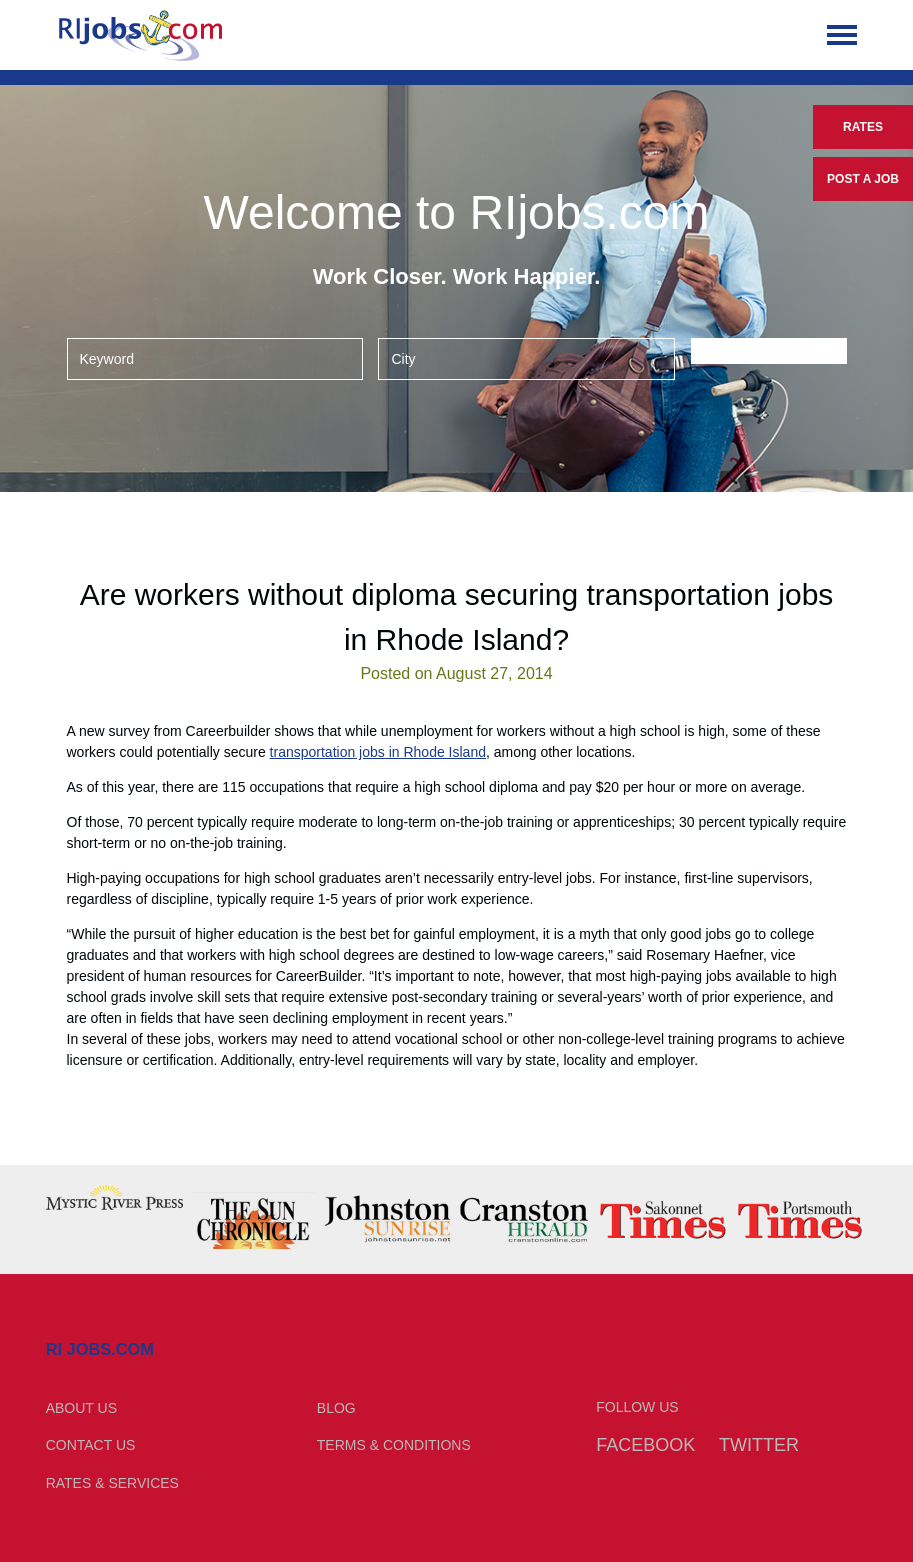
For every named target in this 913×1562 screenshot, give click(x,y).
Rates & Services (112, 1483)
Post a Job (863, 179)
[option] (114, 1197)
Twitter (759, 1445)
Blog (336, 1408)
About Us (81, 1408)
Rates (863, 127)
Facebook (645, 1445)
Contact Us (91, 1445)
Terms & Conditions (394, 1445)
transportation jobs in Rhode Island (378, 752)
